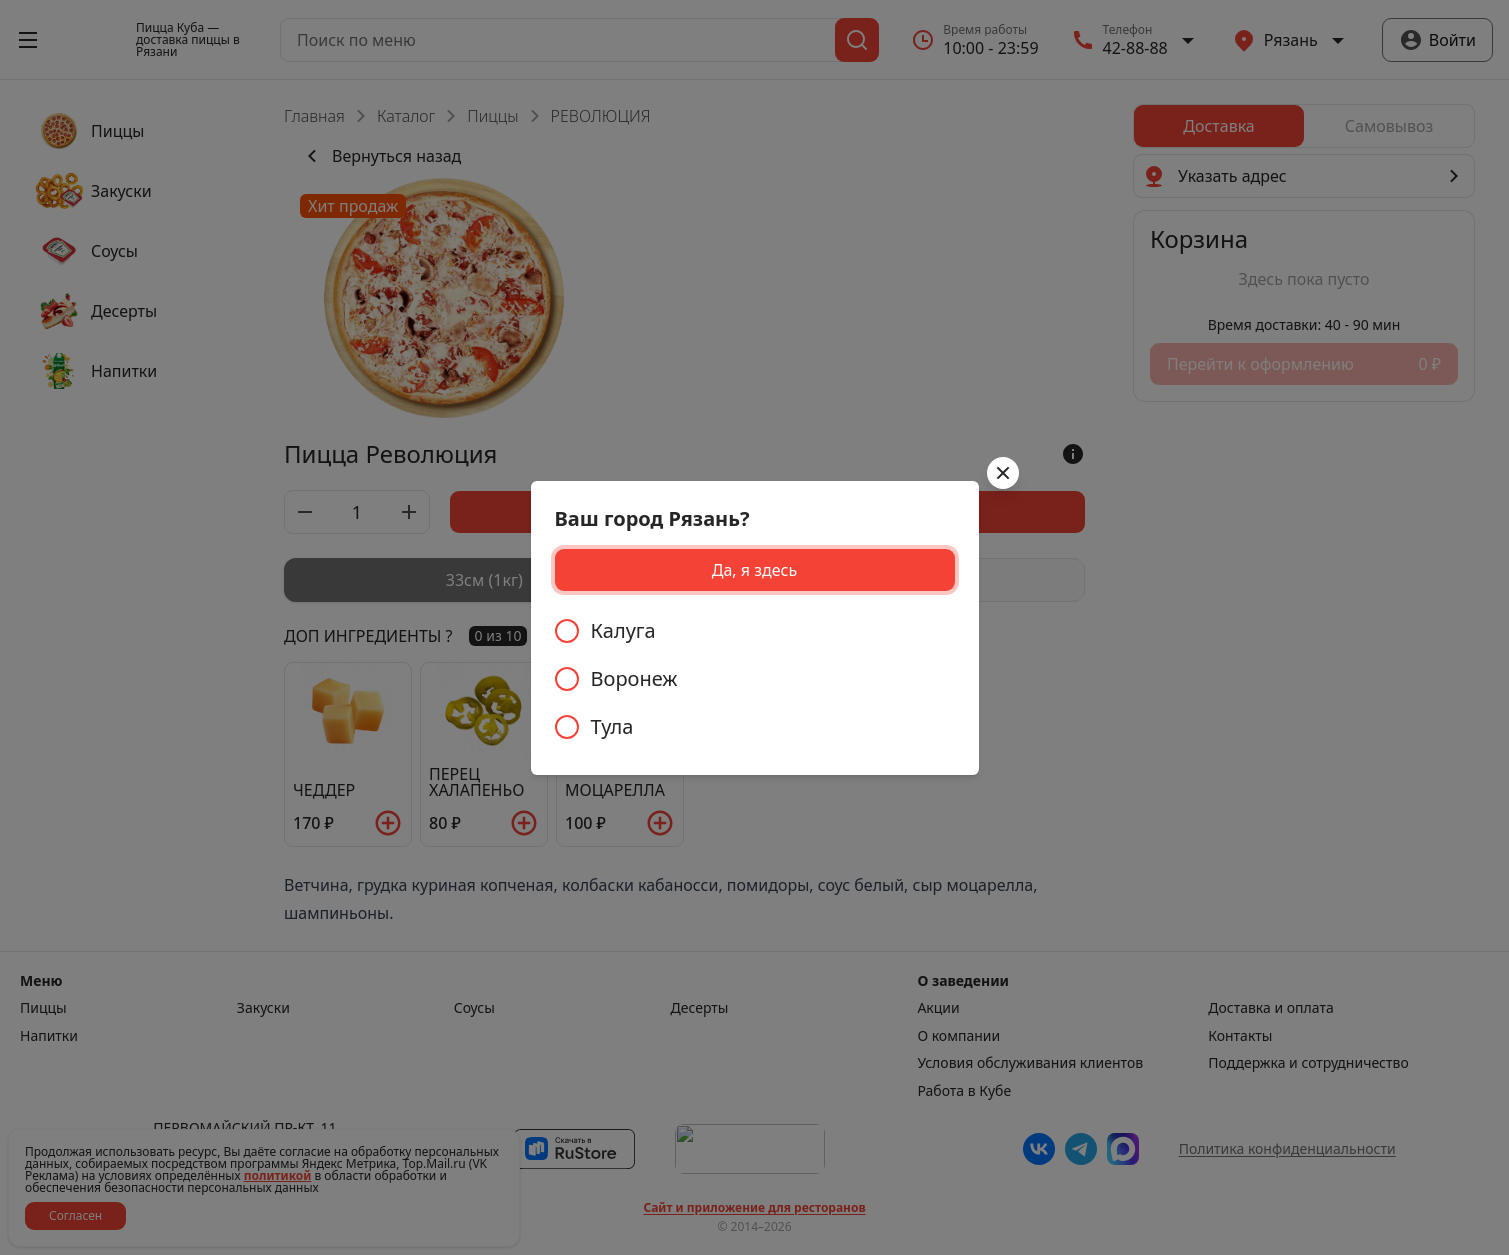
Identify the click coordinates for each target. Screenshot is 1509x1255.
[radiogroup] (755, 679)
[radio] (755, 631)
